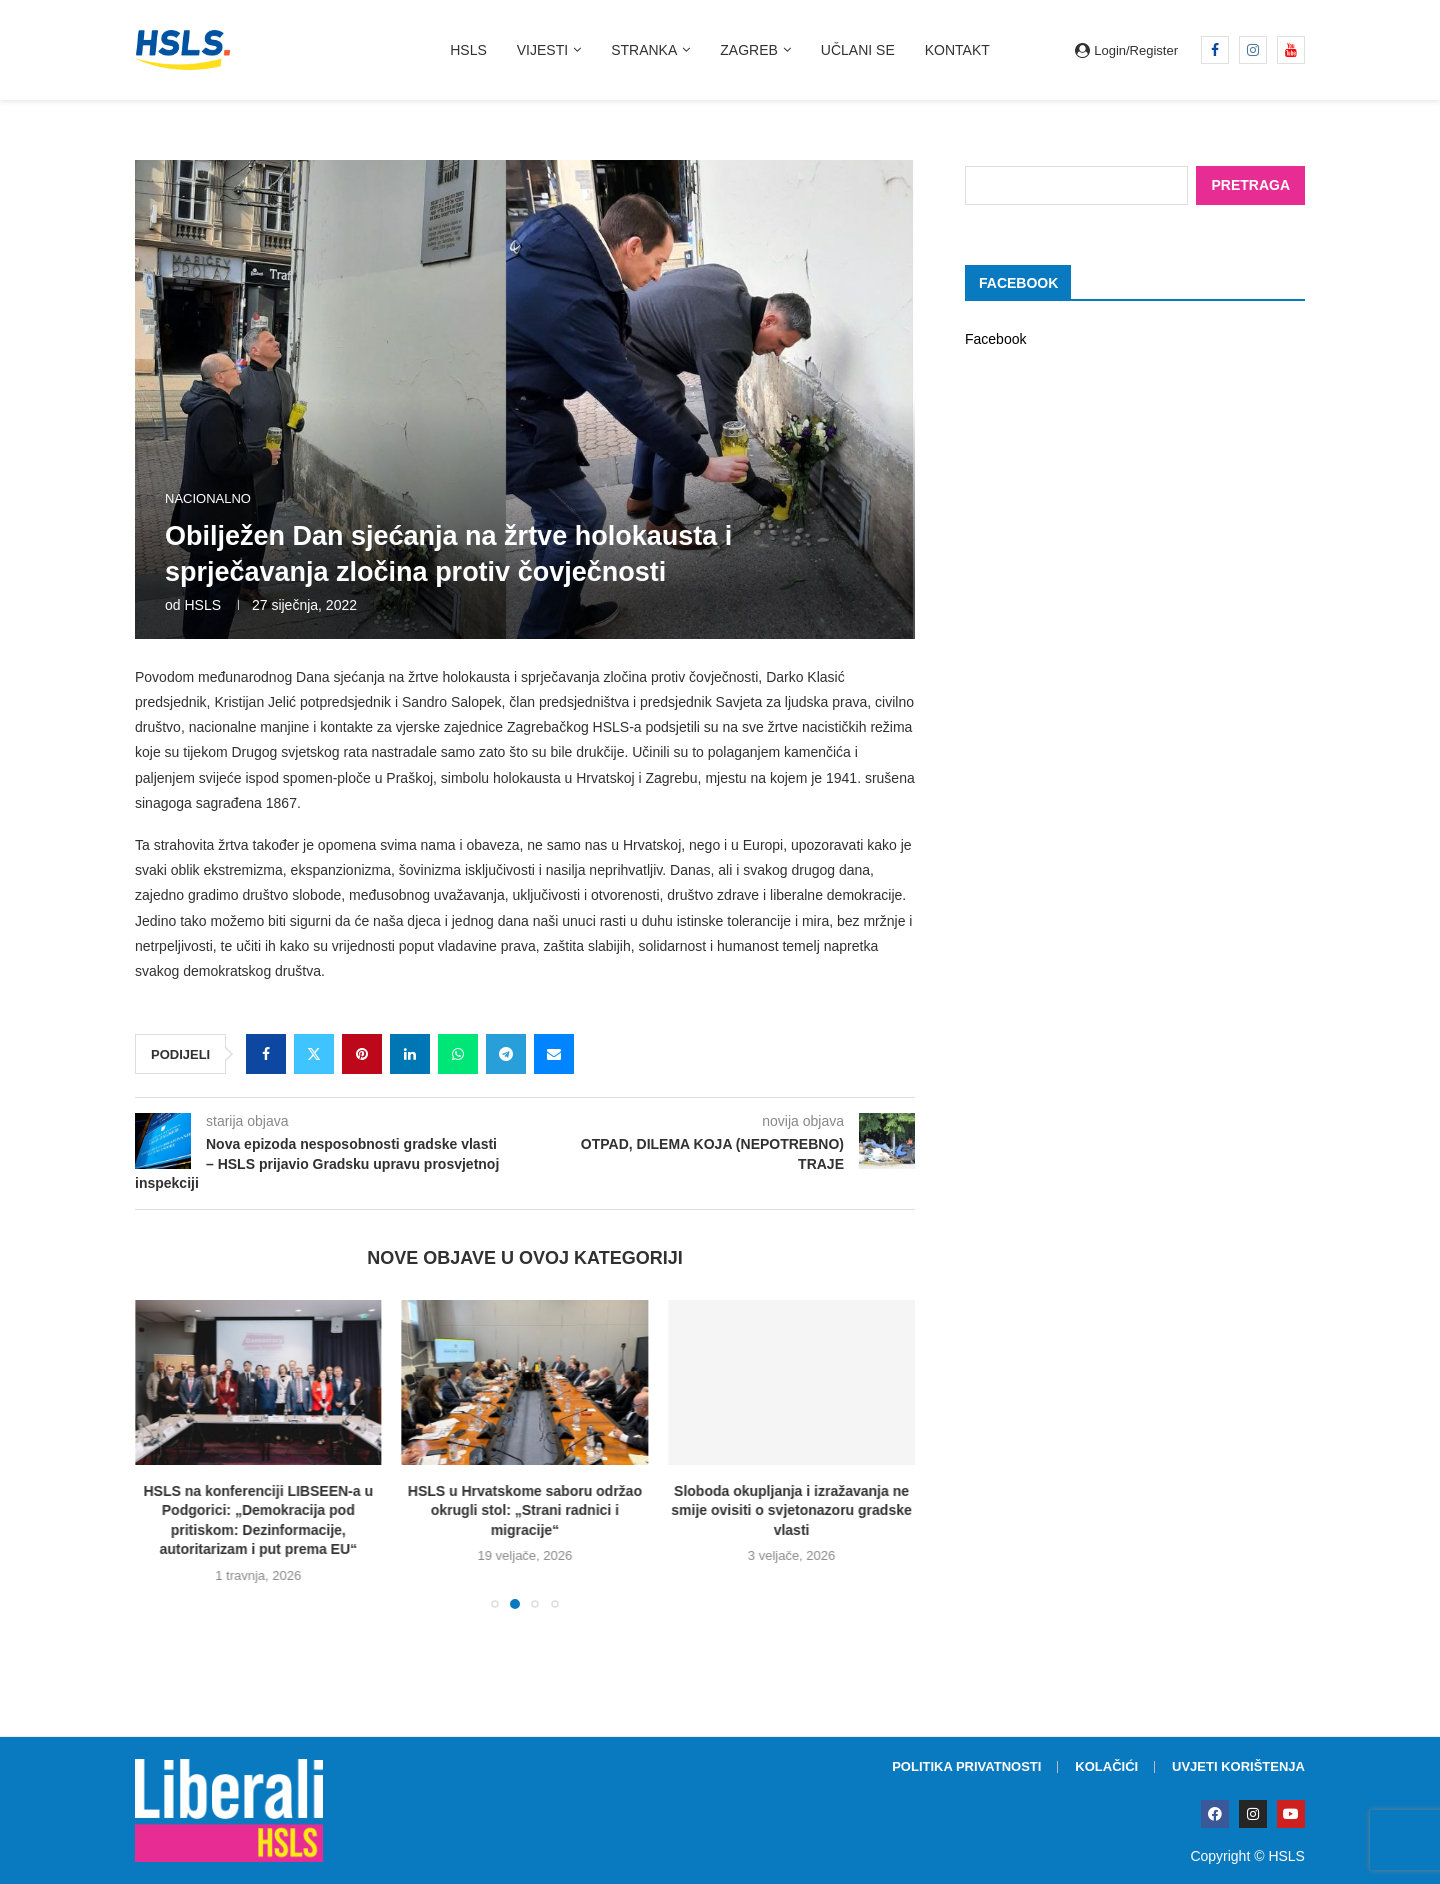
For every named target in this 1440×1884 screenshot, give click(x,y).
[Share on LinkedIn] (410, 1054)
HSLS (468, 50)
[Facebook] (1215, 50)
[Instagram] (1253, 50)
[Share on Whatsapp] (458, 1054)
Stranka (644, 50)
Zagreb (749, 50)
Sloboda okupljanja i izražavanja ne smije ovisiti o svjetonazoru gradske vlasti (791, 1510)
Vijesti (542, 50)
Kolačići (1106, 1766)
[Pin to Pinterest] (362, 1054)
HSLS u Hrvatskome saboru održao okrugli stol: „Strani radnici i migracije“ (525, 1510)
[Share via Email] (554, 1054)
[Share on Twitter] (314, 1054)
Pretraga (1250, 184)
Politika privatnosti (966, 1766)
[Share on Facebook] (266, 1054)
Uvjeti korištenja (1238, 1766)
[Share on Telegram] (506, 1054)
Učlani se (858, 50)
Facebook (995, 338)
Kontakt (957, 50)
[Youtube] (1291, 50)
